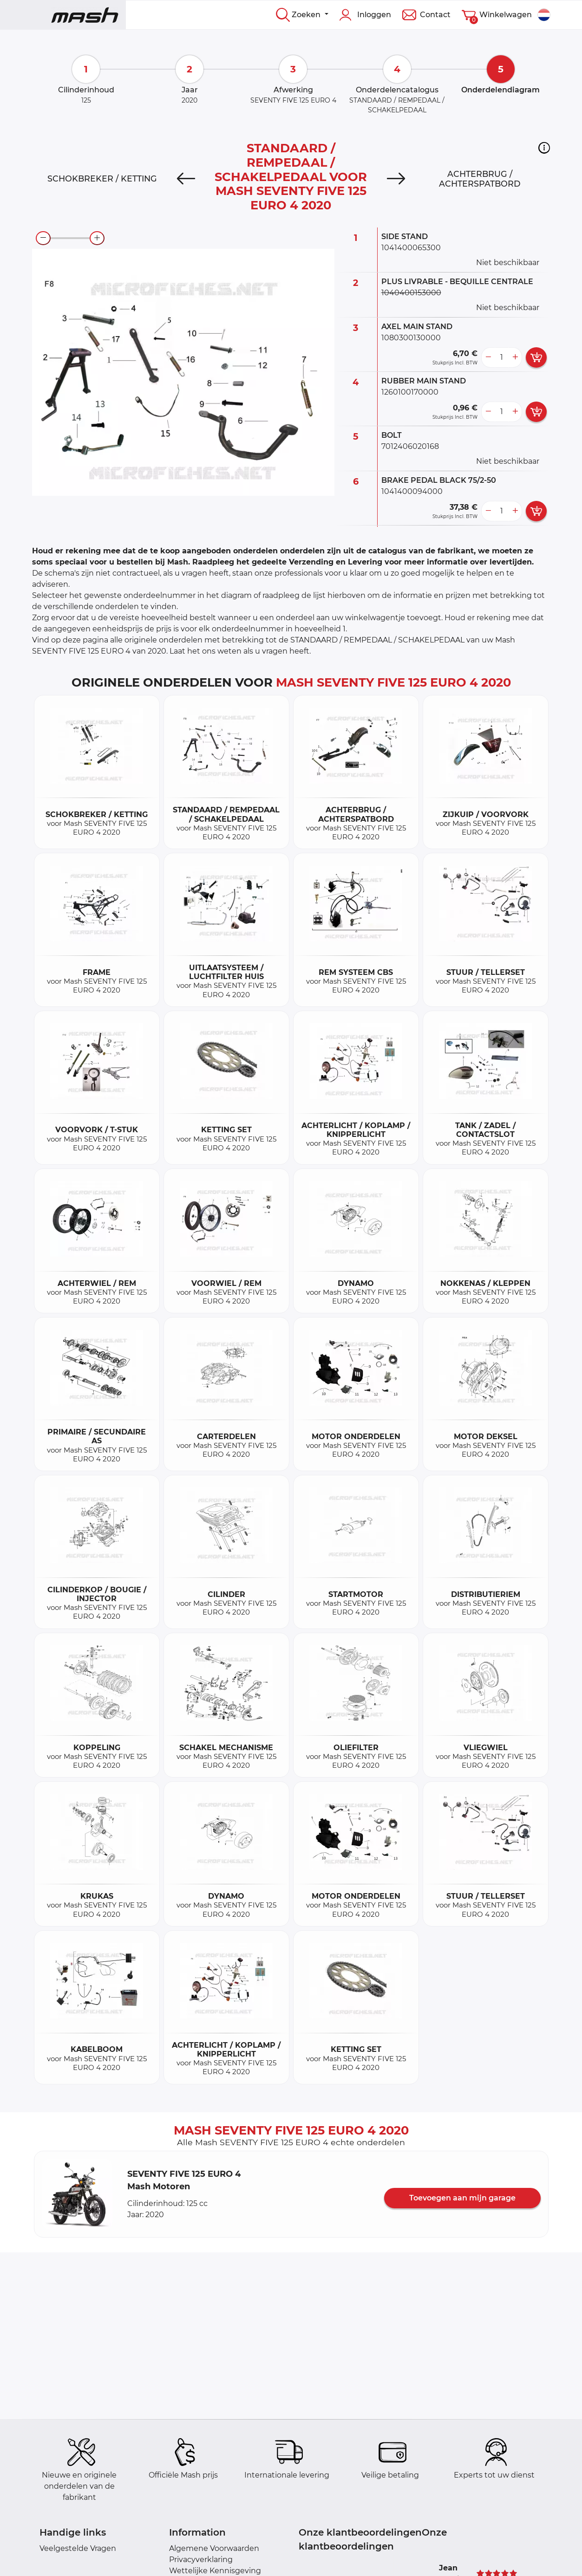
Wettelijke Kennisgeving (215, 2570)
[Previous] (186, 179)
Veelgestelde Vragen (77, 2548)
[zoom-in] (97, 238)
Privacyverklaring (201, 2559)
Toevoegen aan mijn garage (462, 2197)
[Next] (396, 179)
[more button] (515, 357)
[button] (544, 147)
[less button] (488, 357)
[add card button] (536, 357)
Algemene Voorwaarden (214, 2548)
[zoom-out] (43, 238)
